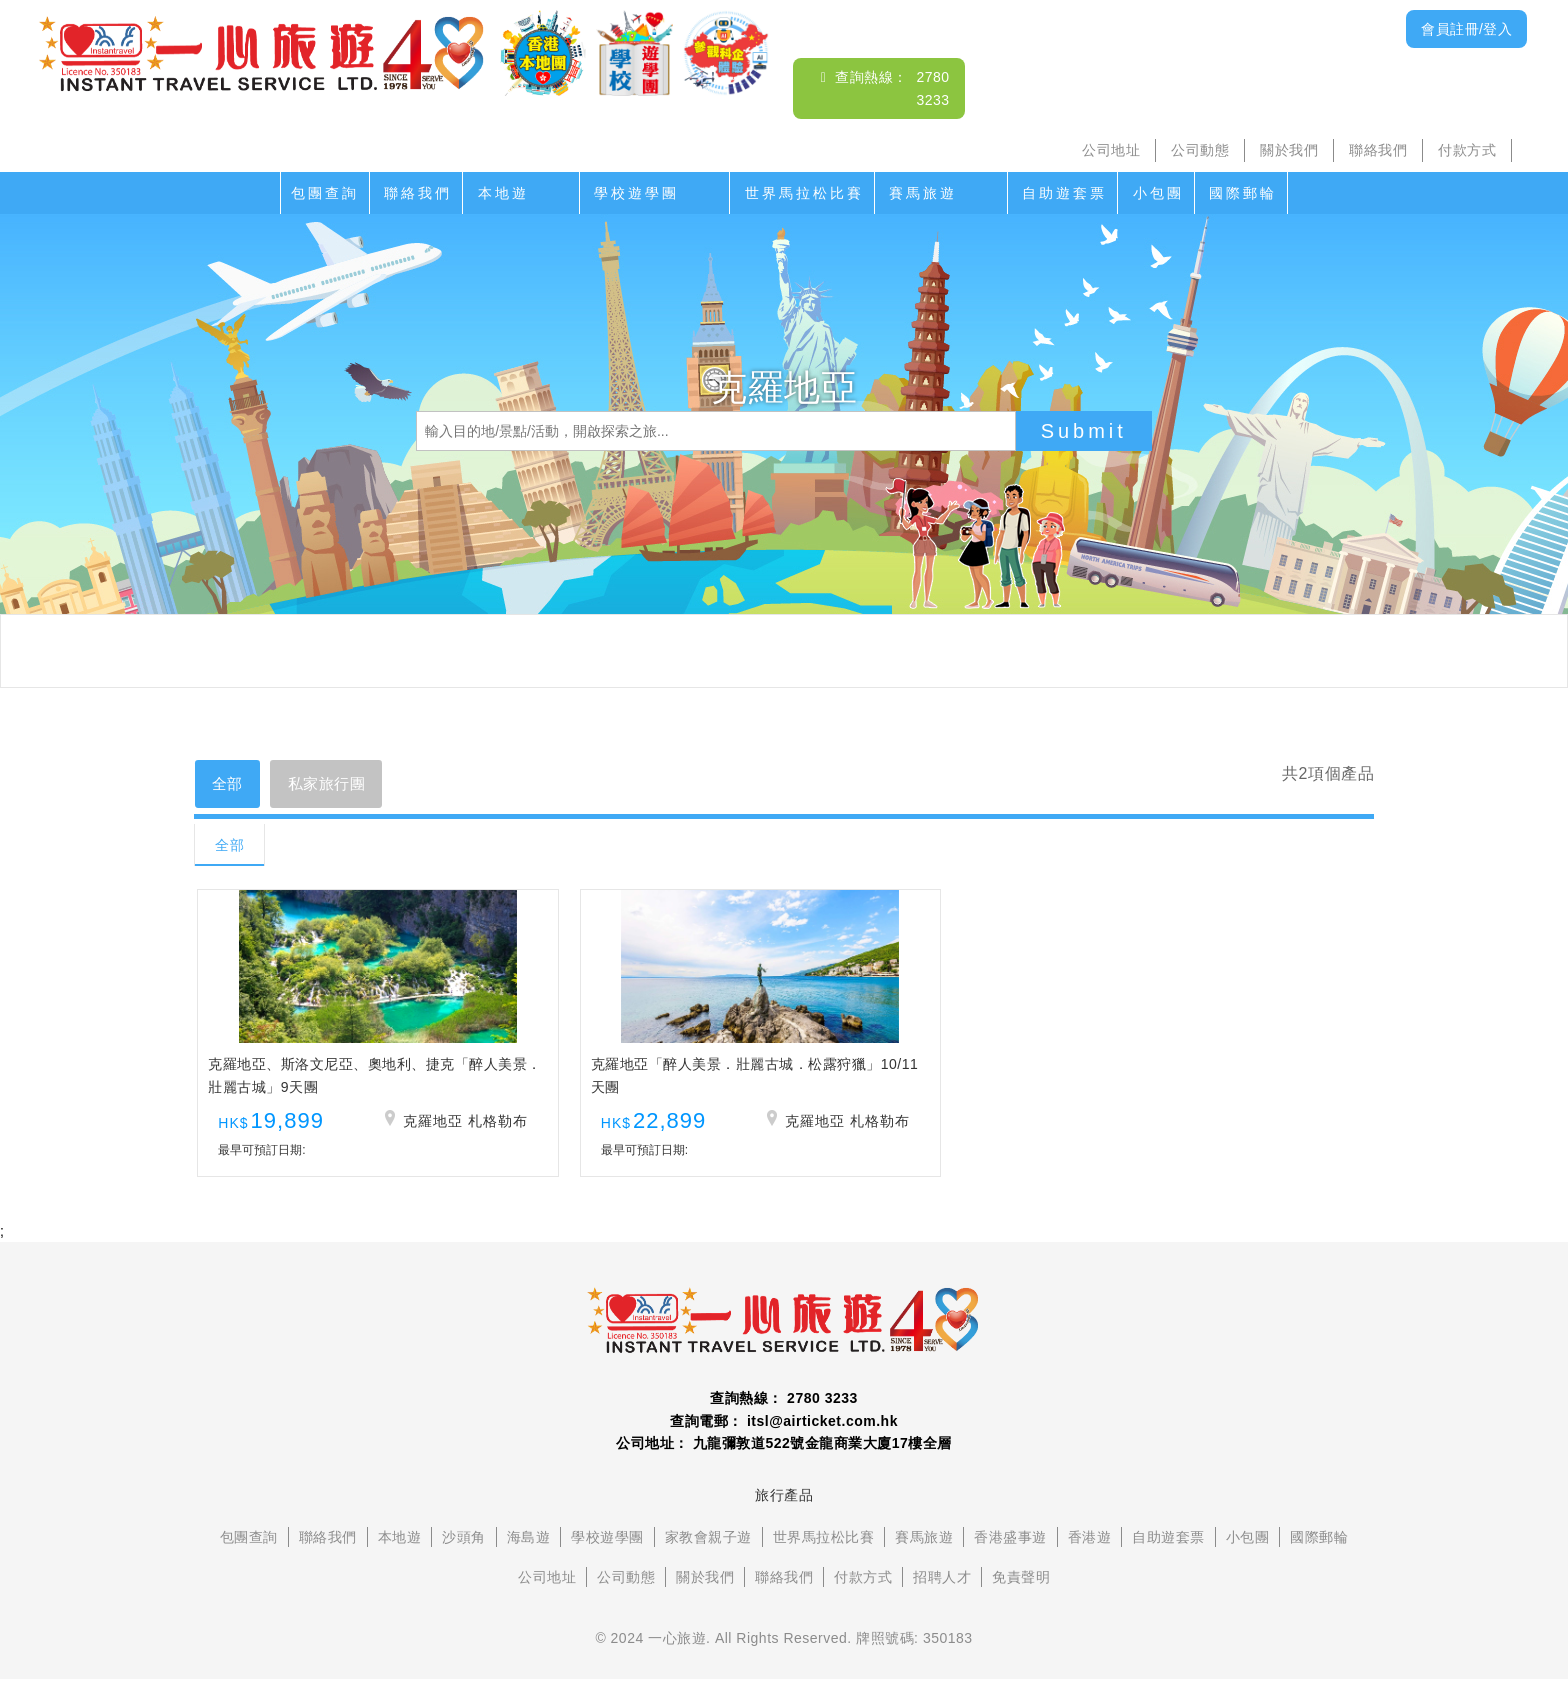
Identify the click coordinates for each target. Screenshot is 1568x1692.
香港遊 (1090, 1550)
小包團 (1158, 193)
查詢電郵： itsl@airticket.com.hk (784, 1434)
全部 (230, 784)
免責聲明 (1021, 1590)
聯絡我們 (1378, 150)
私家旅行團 (337, 784)
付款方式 (1467, 150)
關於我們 (1289, 150)
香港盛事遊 (1010, 1550)
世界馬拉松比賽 (804, 193)
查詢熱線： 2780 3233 (784, 1411)
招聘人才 (942, 1590)
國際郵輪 (1243, 193)
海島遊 (529, 1550)
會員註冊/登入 (1466, 29)
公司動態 (1200, 150)
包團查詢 (325, 193)
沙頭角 (464, 1550)
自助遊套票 (1064, 193)
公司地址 (1111, 150)
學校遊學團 (636, 193)
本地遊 (503, 193)
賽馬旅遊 (923, 193)
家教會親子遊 (708, 1550)
